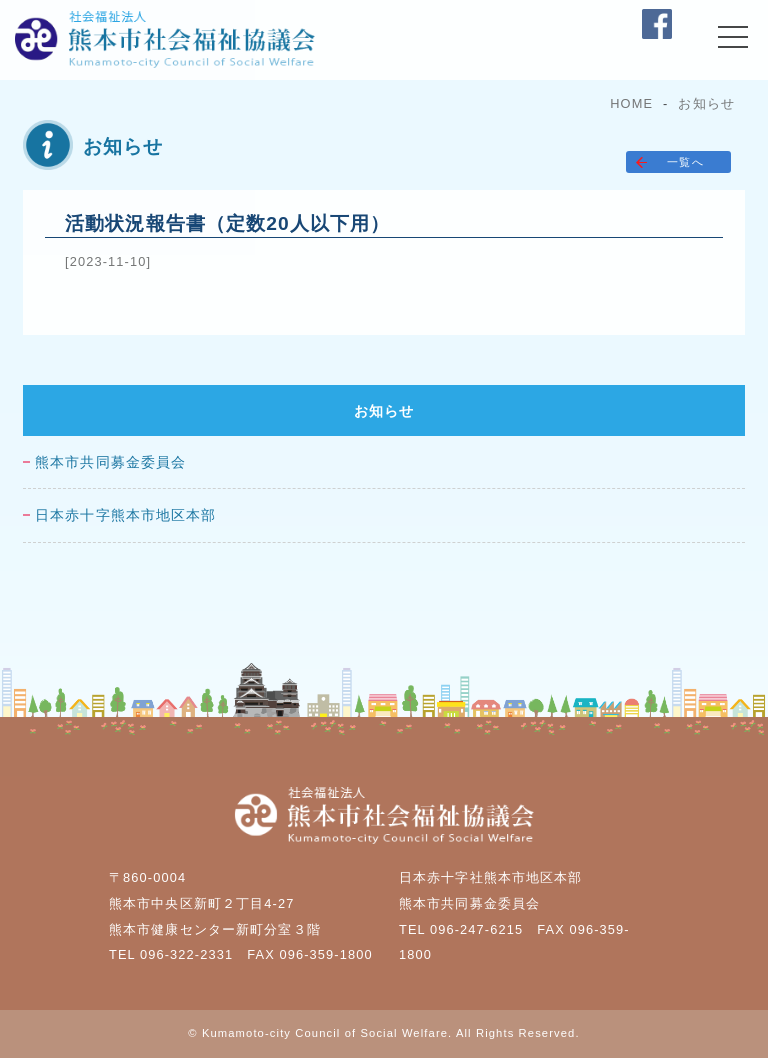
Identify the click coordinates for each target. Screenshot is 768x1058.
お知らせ (706, 103)
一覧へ (685, 162)
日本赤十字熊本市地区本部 (125, 515)
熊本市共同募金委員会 (110, 462)
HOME (631, 103)
